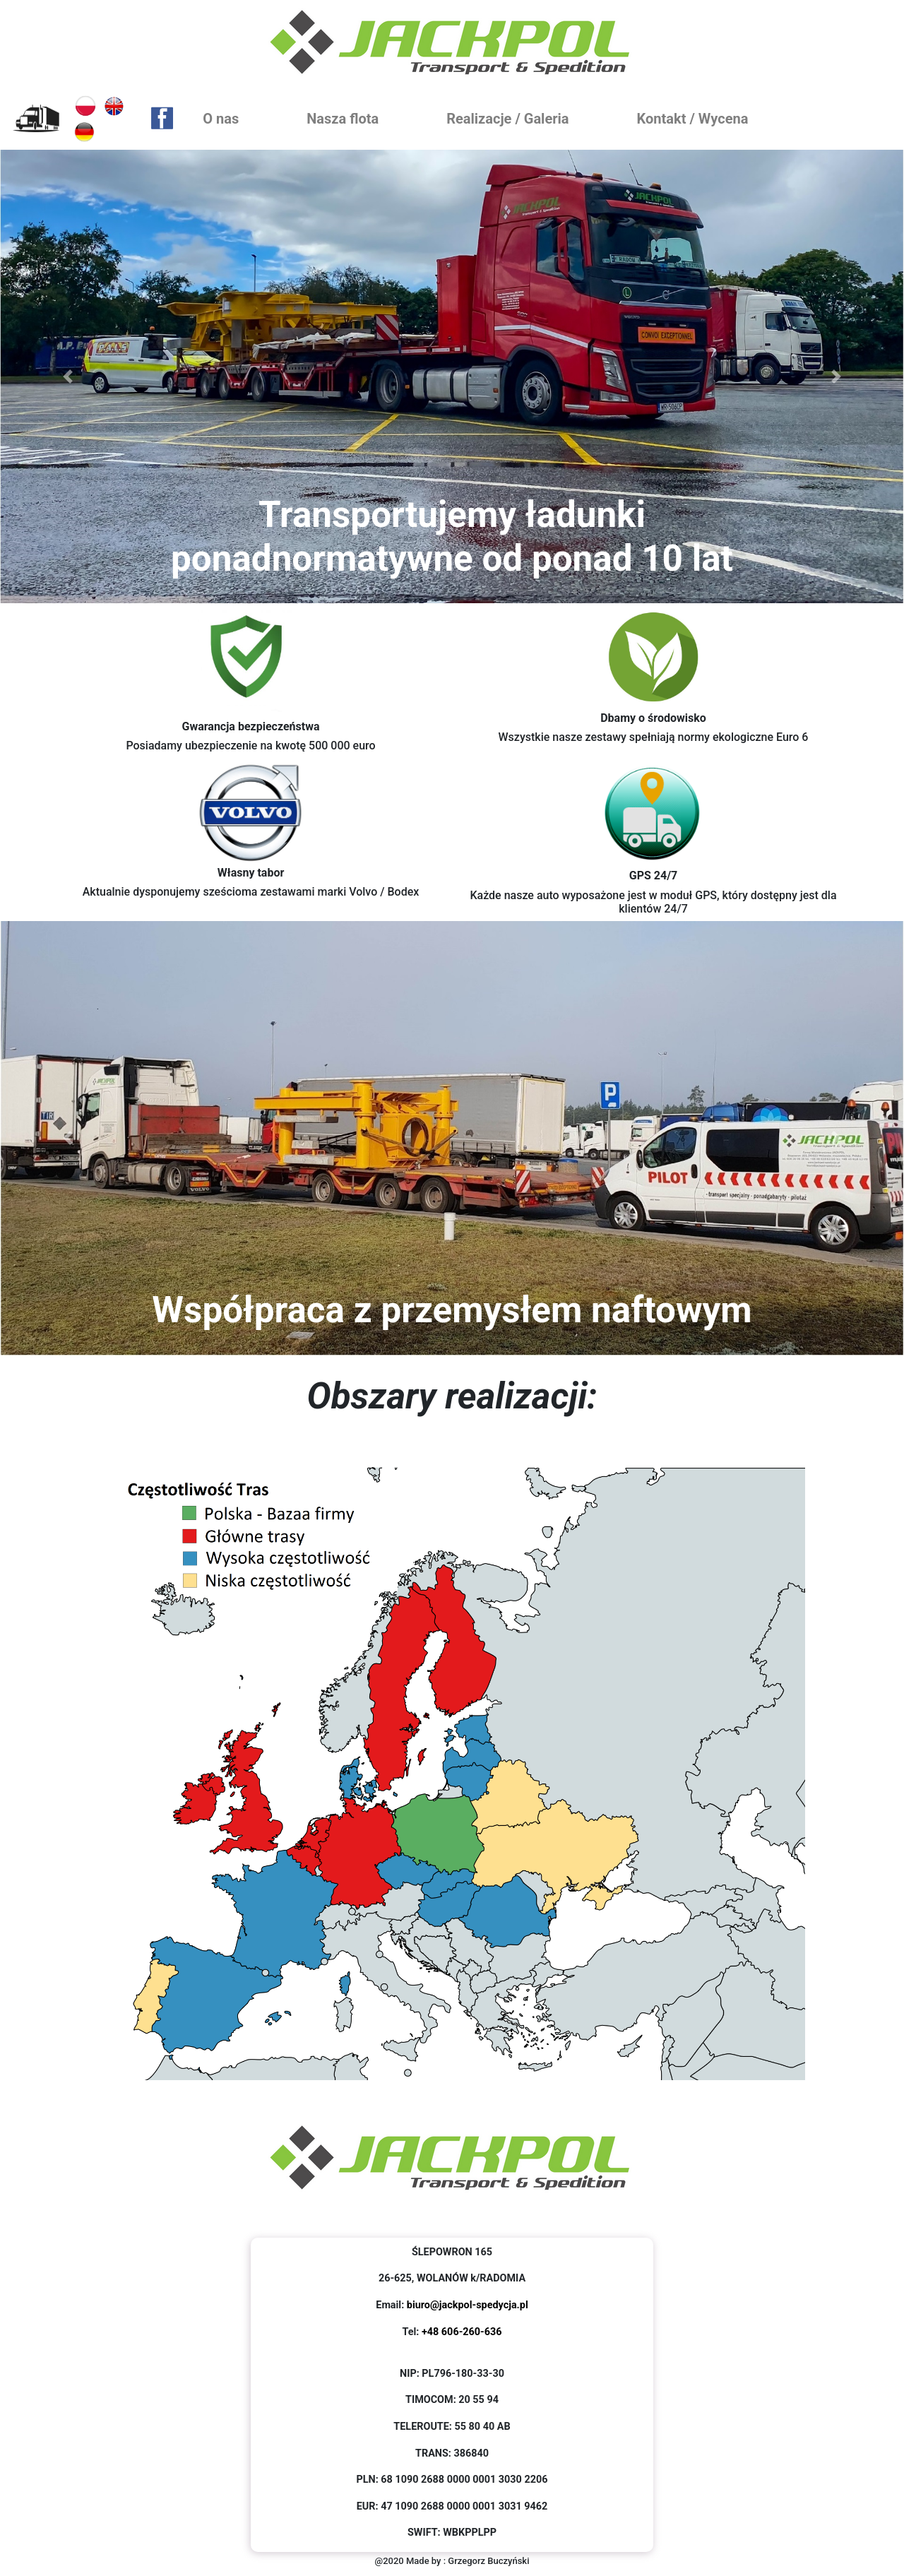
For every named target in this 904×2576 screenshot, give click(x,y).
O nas (223, 117)
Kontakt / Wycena (695, 117)
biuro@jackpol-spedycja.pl (467, 2305)
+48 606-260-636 (462, 2332)
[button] (68, 376)
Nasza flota (343, 118)
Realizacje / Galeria (510, 117)
